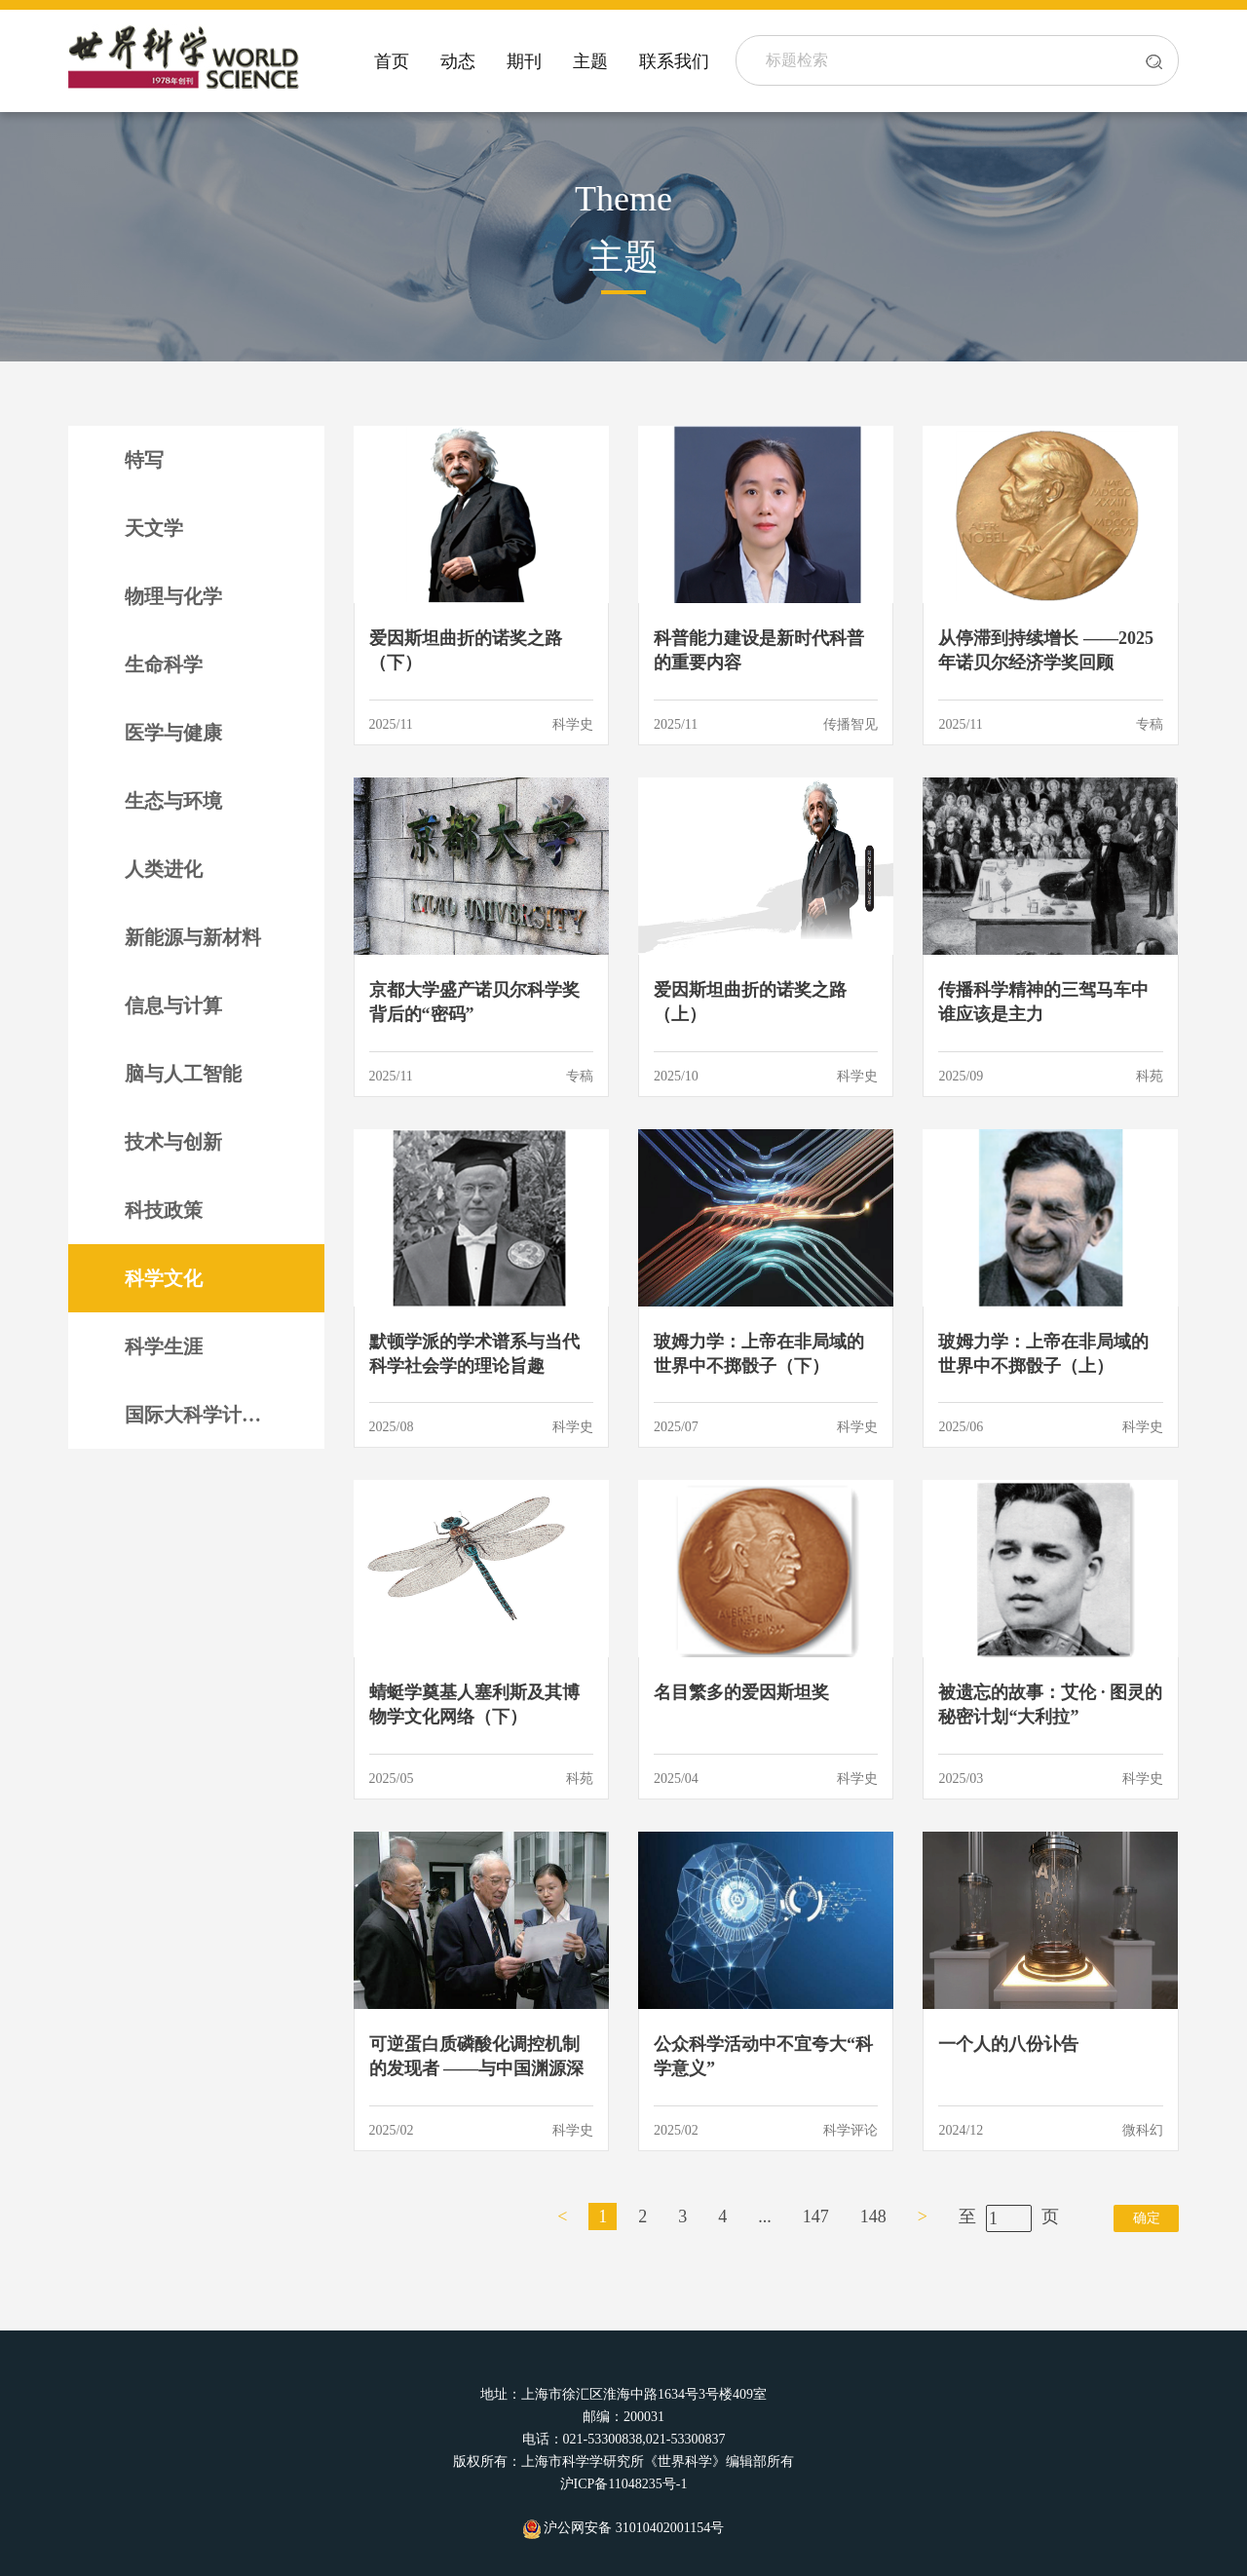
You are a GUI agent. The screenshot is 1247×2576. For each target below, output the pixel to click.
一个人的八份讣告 (1008, 2044)
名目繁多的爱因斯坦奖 (741, 1692)
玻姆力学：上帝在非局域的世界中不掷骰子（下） (759, 1354)
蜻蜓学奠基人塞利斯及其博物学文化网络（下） (474, 1704)
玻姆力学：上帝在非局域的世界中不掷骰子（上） (1043, 1354)
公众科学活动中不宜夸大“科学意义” (763, 2056)
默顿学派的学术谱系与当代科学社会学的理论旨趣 (474, 1354)
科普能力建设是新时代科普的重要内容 (759, 650)
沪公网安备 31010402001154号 (623, 2527)
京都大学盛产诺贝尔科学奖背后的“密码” (474, 1002)
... (765, 2216)
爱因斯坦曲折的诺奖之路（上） (750, 1002)
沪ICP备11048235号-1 (624, 2484)
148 (873, 2216)
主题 (590, 61)
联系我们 (674, 61)
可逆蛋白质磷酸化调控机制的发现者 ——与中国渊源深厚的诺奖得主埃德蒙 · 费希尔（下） (481, 2057)
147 (816, 2216)
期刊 (524, 61)
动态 (457, 61)
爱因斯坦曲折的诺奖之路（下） (465, 650)
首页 (391, 61)
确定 (1146, 2218)
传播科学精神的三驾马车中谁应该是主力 (1043, 1002)
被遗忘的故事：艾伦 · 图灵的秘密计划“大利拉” (1050, 1704)
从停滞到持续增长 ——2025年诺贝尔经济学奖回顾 (1045, 650)
